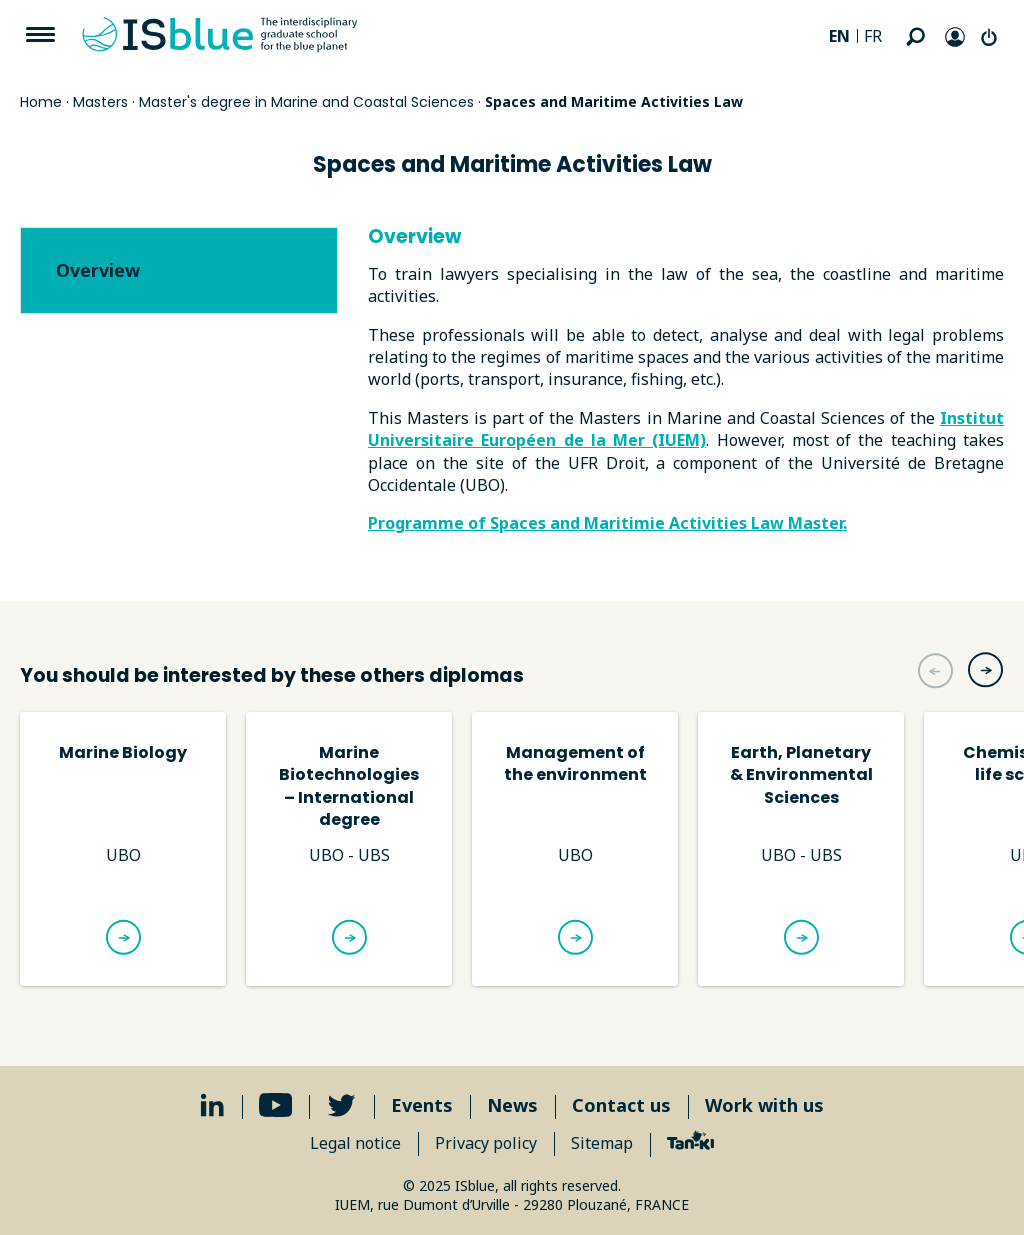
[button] (985, 670)
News (512, 1105)
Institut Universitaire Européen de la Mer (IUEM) (686, 429)
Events (422, 1105)
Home (41, 102)
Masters (100, 102)
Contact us (621, 1105)
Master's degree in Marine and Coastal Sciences (306, 102)
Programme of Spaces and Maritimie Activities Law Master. (607, 523)
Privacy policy (486, 1143)
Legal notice (355, 1143)
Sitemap (602, 1143)
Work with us (764, 1105)
